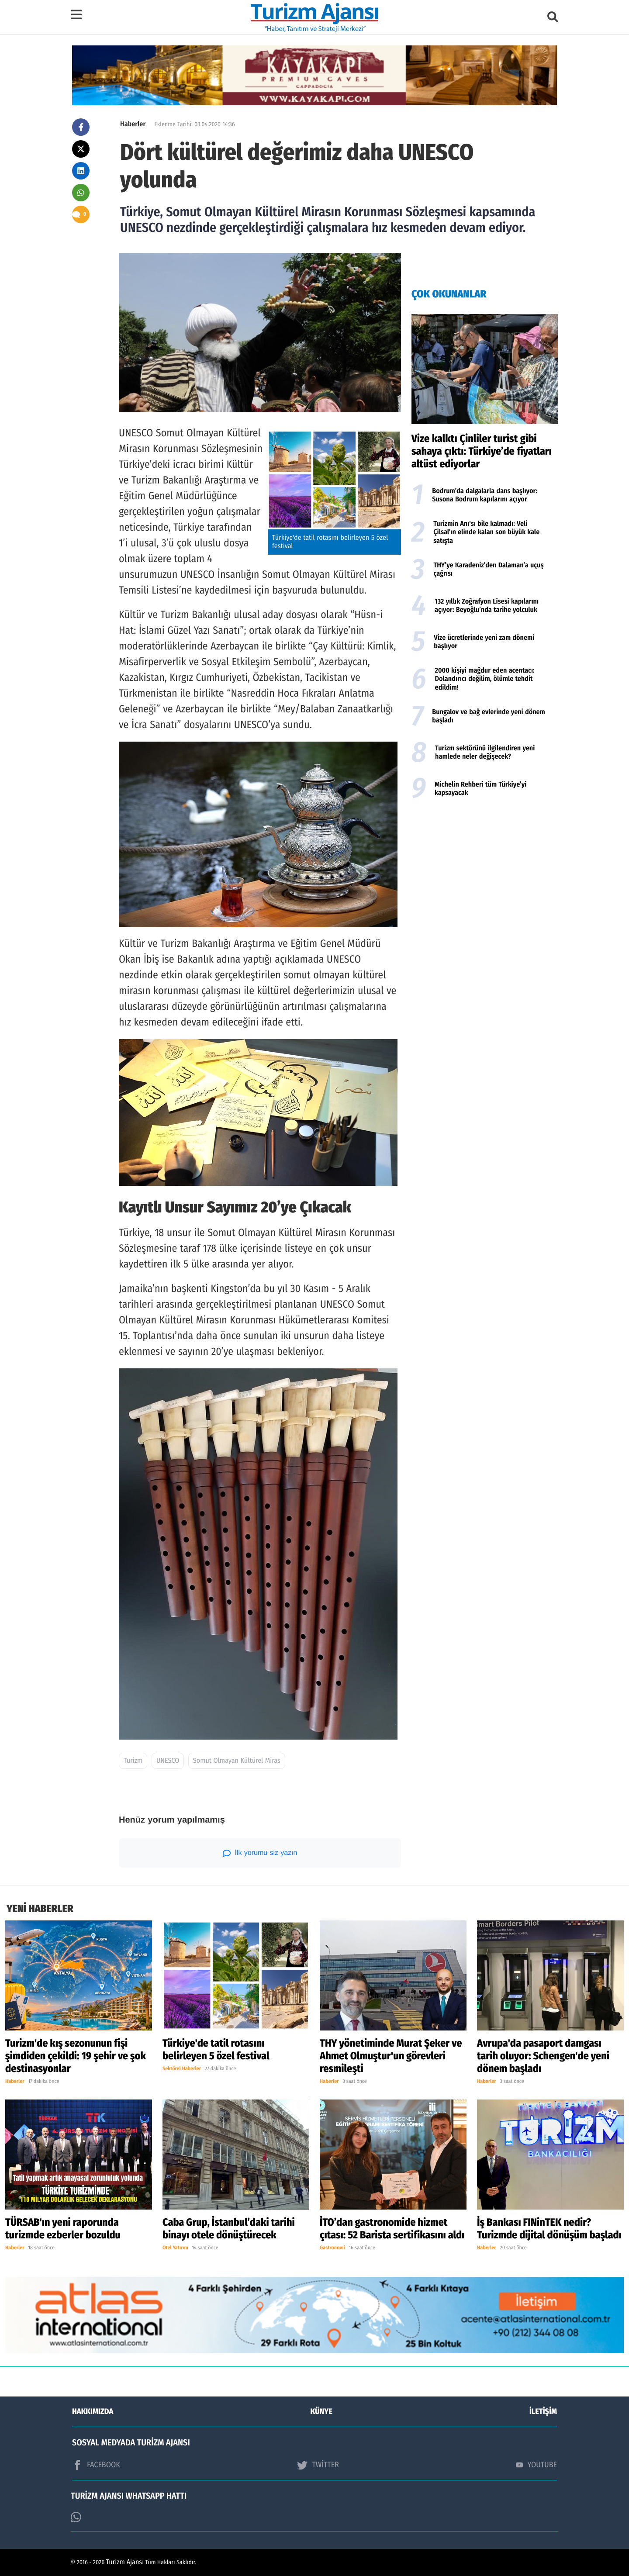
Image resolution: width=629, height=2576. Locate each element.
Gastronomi (332, 2248)
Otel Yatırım (175, 2248)
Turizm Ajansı (125, 2562)
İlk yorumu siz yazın (260, 1853)
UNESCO (167, 1761)
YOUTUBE (536, 2464)
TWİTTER (318, 2465)
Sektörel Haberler (181, 2069)
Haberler (132, 124)
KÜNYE (321, 2411)
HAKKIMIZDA (92, 2411)
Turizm (133, 1761)
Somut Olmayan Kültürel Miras (236, 1761)
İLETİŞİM (543, 2411)
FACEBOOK (96, 2465)
